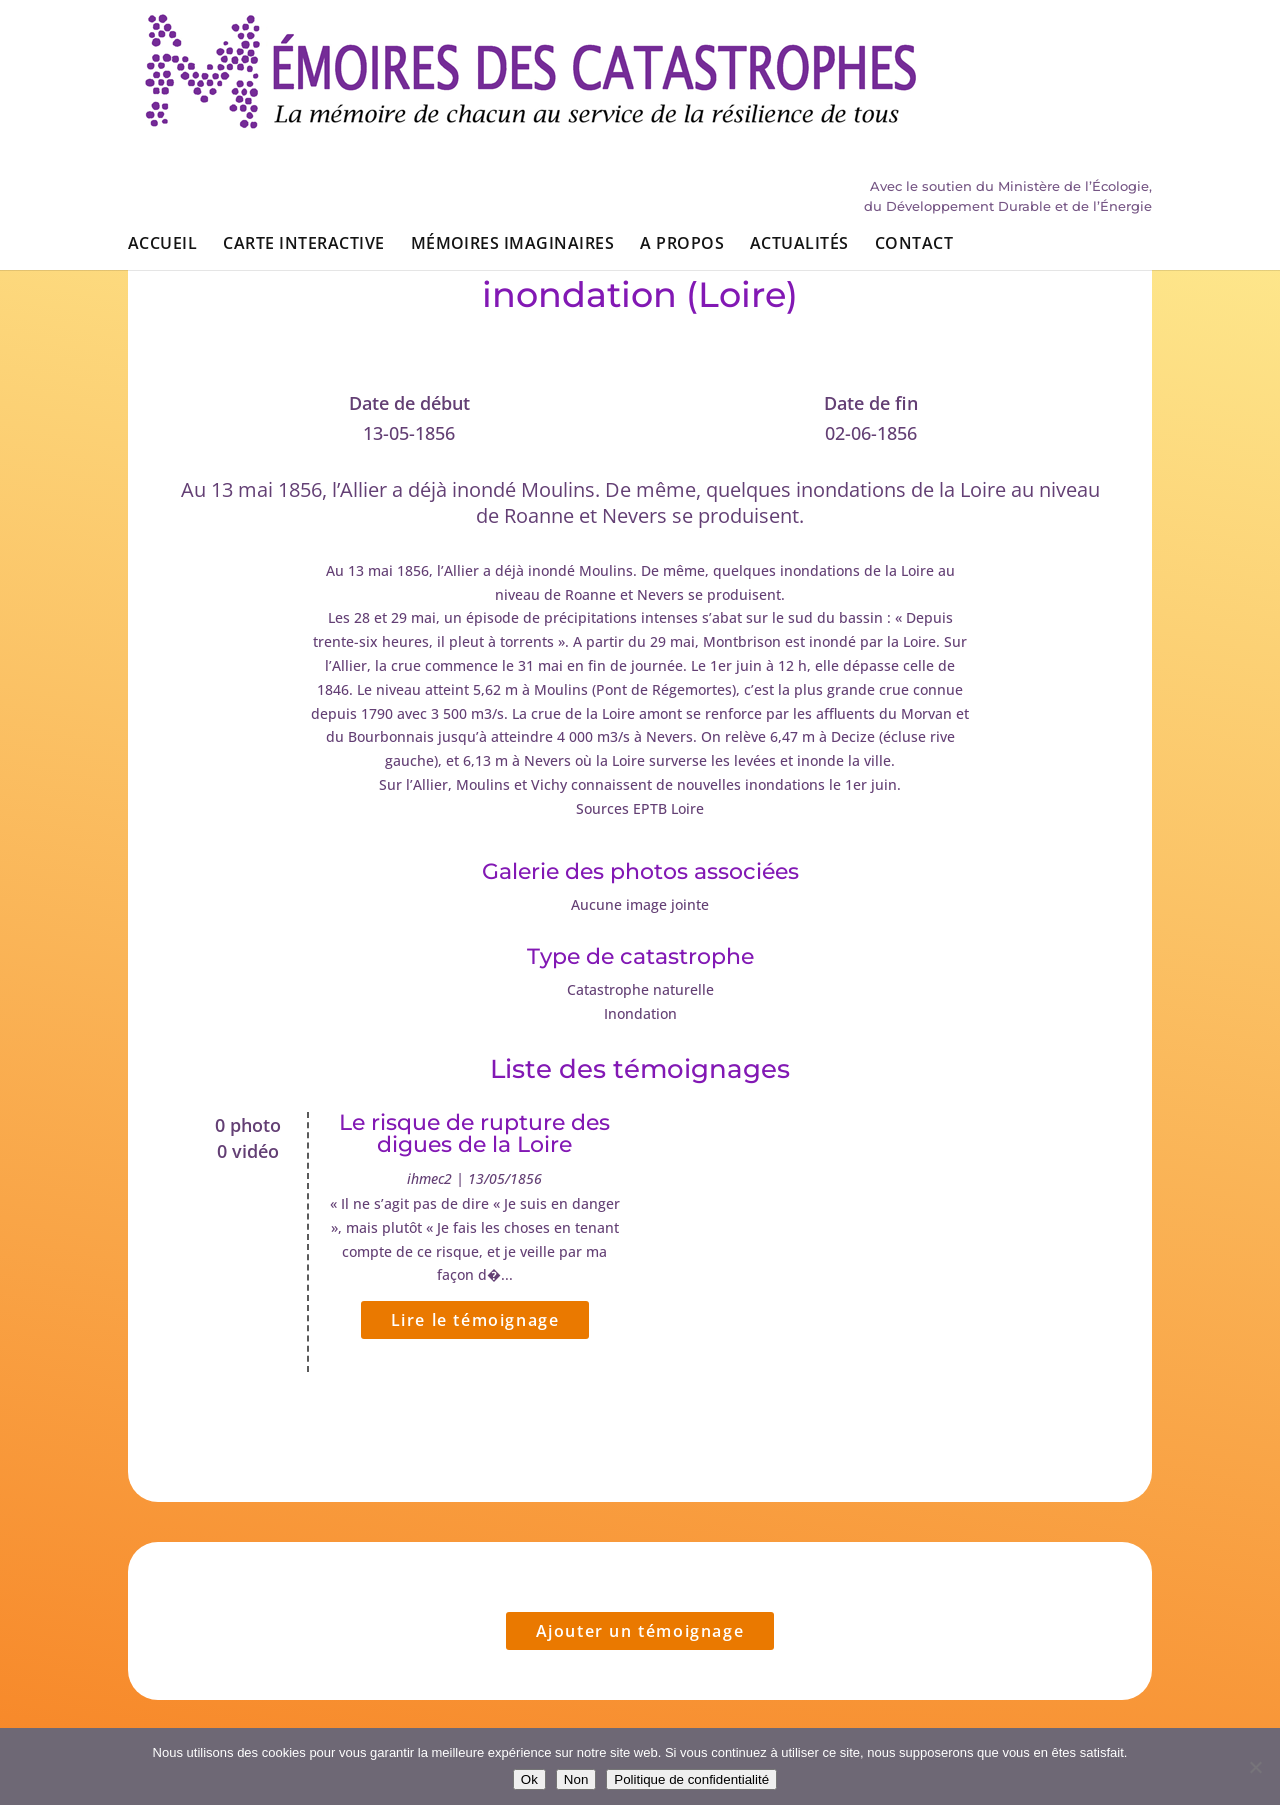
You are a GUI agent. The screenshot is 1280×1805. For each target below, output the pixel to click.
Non (576, 1779)
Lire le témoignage (475, 1320)
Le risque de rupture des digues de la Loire (474, 1133)
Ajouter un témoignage (640, 1631)
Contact (914, 128)
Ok (529, 1779)
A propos (682, 128)
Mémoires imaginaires (513, 128)
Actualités (799, 128)
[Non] (1255, 1767)
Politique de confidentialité (691, 1779)
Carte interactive (303, 128)
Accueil (162, 128)
